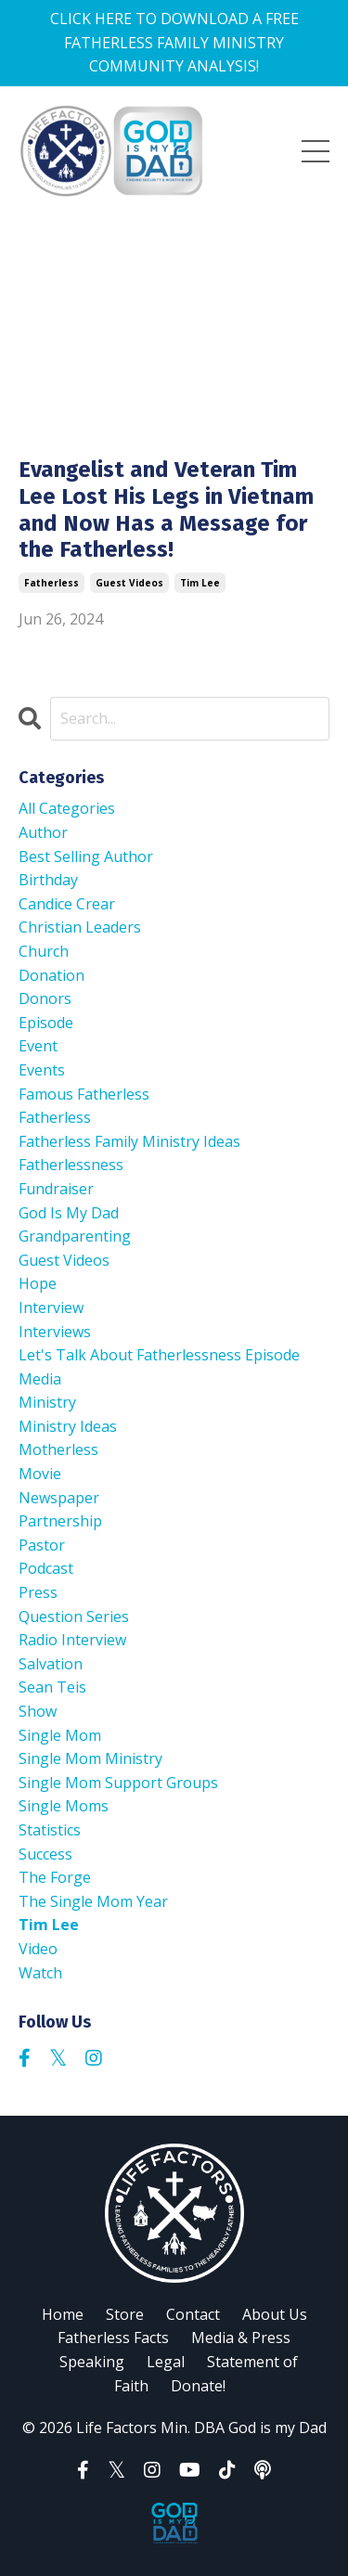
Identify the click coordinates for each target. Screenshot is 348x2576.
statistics (50, 1830)
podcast (46, 1568)
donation (51, 975)
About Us (274, 2314)
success (45, 1854)
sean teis (52, 1687)
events (42, 1070)
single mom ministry (90, 1758)
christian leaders (80, 927)
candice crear (67, 904)
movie (40, 1473)
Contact (193, 2314)
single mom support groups (118, 1782)
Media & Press (240, 2337)
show (38, 1711)
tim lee (200, 582)
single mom (60, 1735)
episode (46, 1022)
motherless (58, 1449)
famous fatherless (84, 1094)
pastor (42, 1545)
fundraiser (56, 1189)
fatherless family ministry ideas (129, 1141)
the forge (55, 1877)
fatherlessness (71, 1164)
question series (74, 1616)
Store (125, 2314)
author (43, 832)
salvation (51, 1664)
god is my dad (69, 1213)
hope (38, 1283)
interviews (55, 1331)
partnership (60, 1521)
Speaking (91, 2361)
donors (45, 998)
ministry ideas (68, 1426)
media (40, 1379)
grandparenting (75, 1236)
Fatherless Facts (113, 2337)
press (38, 1592)
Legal (166, 2361)
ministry (47, 1402)
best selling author (86, 856)
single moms (64, 1806)
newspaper (59, 1498)
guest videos (129, 582)
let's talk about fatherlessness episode (159, 1355)
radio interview (72, 1639)
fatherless (51, 582)
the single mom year (93, 1901)
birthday (48, 879)
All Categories (67, 808)
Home (63, 2314)
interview (51, 1307)
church (44, 951)
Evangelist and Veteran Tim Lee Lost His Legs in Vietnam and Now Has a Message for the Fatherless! (166, 509)
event (38, 1046)
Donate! (198, 2386)
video (38, 1948)
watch (40, 1973)
